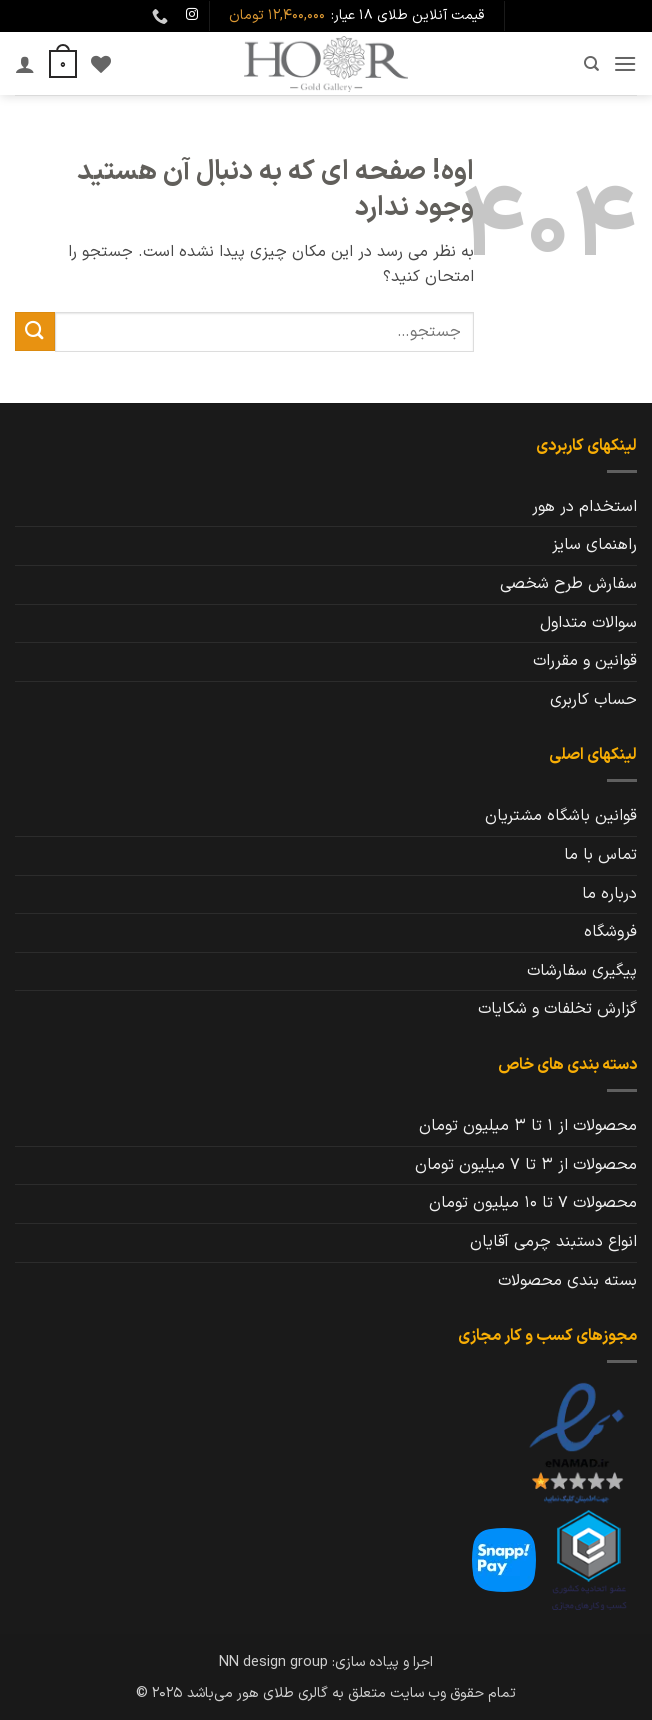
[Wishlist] (101, 64)
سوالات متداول (588, 623)
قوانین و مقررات (585, 661)
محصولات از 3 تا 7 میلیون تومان (526, 1165)
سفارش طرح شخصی (568, 584)
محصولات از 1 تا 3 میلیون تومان (528, 1126)
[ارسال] (35, 331)
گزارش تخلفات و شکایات (557, 1009)
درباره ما (609, 894)
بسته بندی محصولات (567, 1281)
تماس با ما (600, 855)
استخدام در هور (584, 507)
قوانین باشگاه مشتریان (561, 816)
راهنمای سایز (594, 545)
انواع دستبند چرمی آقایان (553, 1242)
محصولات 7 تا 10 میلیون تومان (533, 1203)
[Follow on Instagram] (192, 15)
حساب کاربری (593, 700)
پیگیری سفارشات (582, 971)
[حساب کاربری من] (25, 64)
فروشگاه (610, 932)
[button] (625, 63)
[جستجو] (590, 64)
